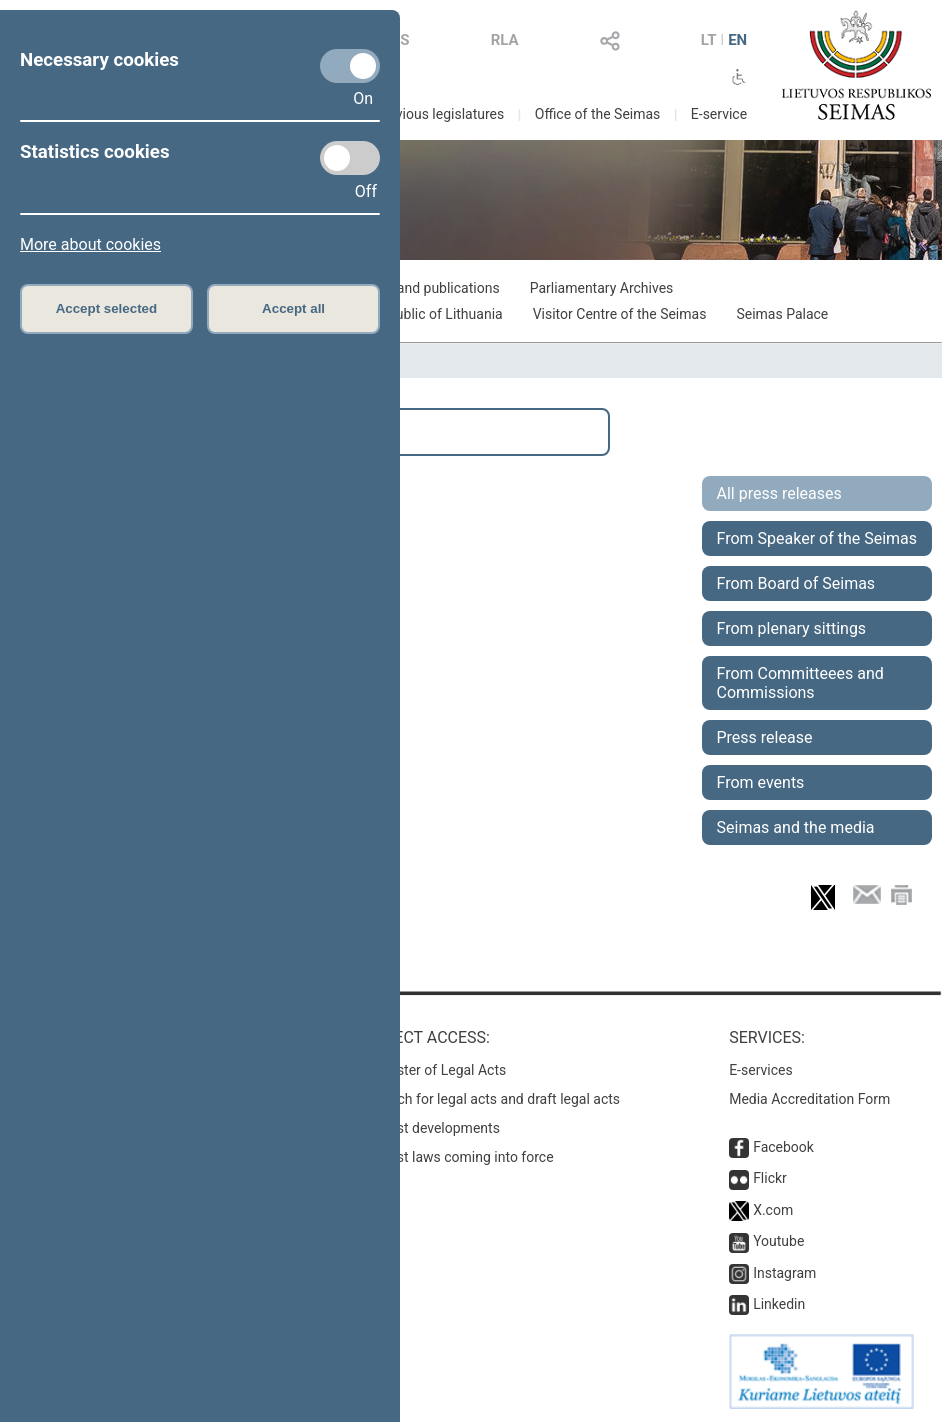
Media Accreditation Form (809, 1099)
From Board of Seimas (796, 583)
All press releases (779, 493)
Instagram (784, 1273)
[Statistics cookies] (350, 158)
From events (761, 782)
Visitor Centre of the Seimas (620, 314)
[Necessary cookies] (350, 66)
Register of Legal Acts (438, 1070)
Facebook (783, 1147)
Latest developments (435, 1128)
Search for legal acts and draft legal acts (495, 1099)
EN (737, 40)
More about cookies (90, 244)
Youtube (778, 1241)
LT (709, 40)
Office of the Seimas (598, 114)
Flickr (770, 1178)
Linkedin (779, 1304)
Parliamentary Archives (602, 288)
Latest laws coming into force (462, 1157)
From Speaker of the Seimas (817, 538)
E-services (761, 1070)
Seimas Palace (782, 314)
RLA (505, 40)
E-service (719, 114)
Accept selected (107, 308)
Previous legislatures (439, 114)
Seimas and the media (796, 827)
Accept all (293, 308)
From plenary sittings (792, 628)
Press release (765, 737)
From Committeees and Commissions (800, 683)
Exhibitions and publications (412, 288)
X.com (773, 1210)
